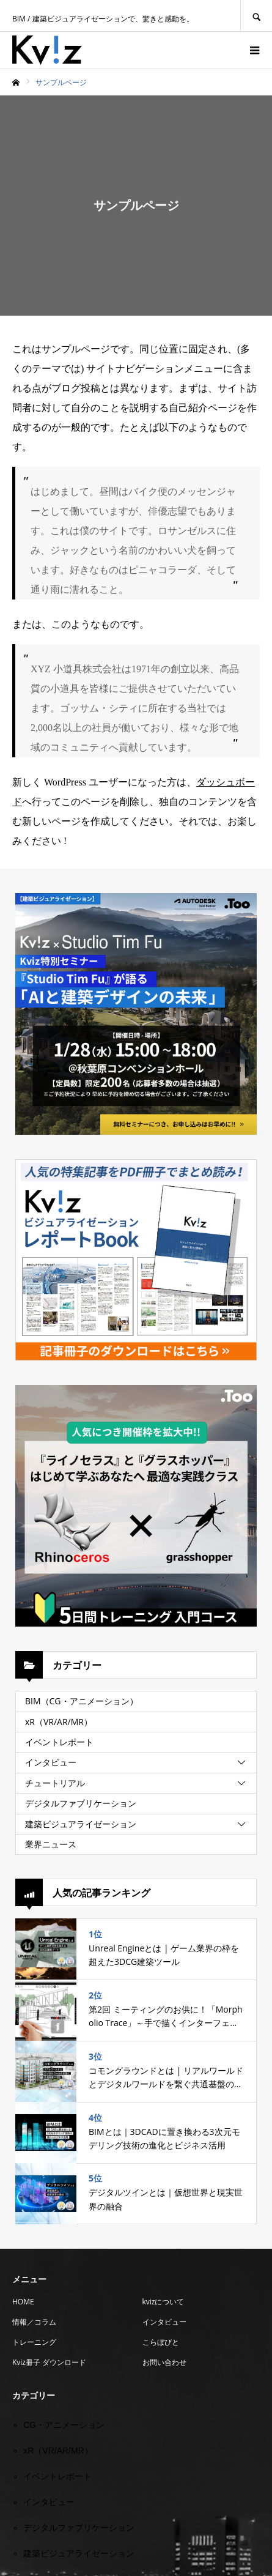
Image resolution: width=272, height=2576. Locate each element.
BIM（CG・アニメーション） (81, 1701)
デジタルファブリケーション (80, 1803)
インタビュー (50, 1762)
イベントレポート (59, 1742)
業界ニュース (50, 1844)
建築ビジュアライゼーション (80, 1824)
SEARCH (256, 15)
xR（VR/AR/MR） (58, 1722)
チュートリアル (55, 1783)
